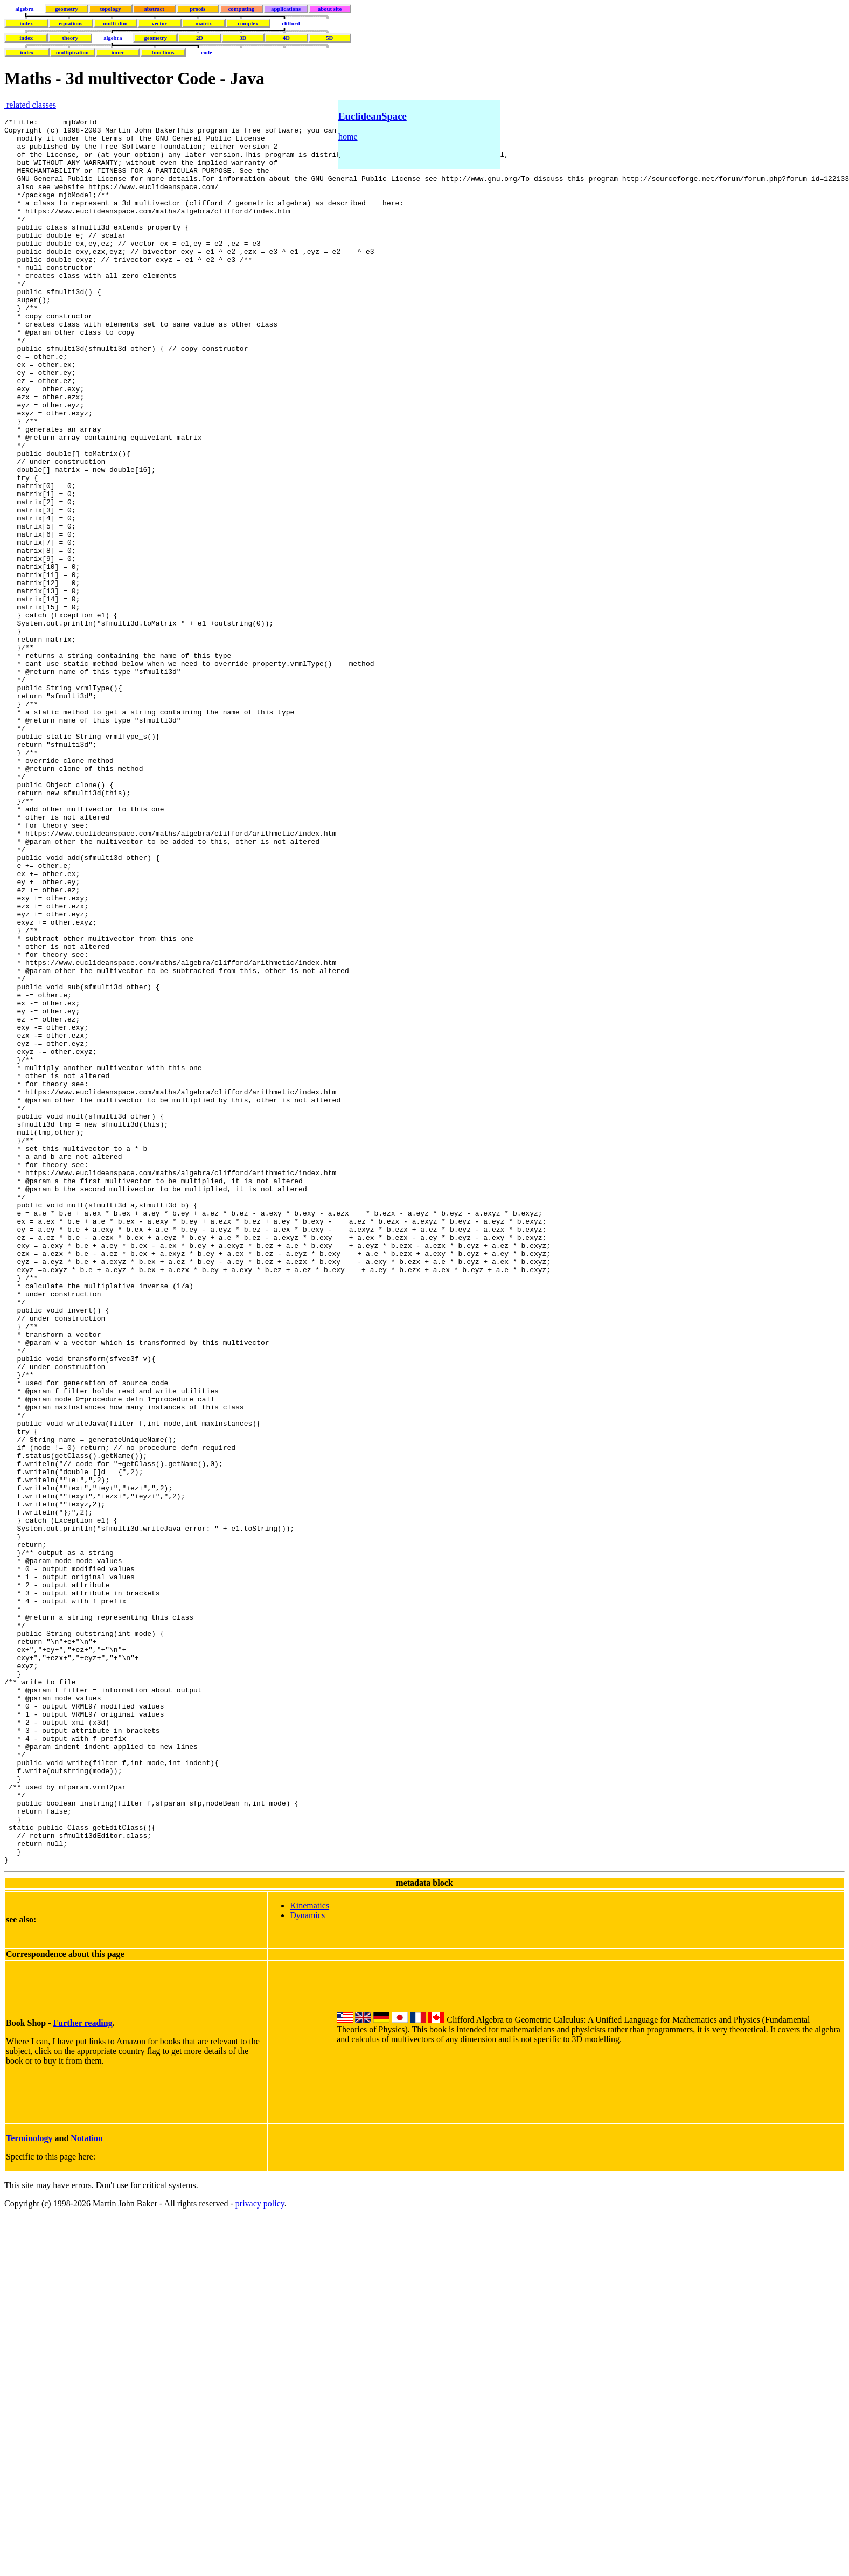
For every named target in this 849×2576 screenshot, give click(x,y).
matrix (203, 23)
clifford (291, 23)
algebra (24, 9)
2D (199, 38)
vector (159, 23)
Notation (87, 2487)
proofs (197, 9)
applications (286, 9)
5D (329, 38)
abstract (154, 9)
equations (70, 23)
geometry (66, 9)
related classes (30, 104)
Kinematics (309, 2254)
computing (241, 9)
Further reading (83, 2372)
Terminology (29, 2487)
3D (242, 38)
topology (110, 9)
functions (162, 52)
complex (248, 23)
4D (286, 38)
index (26, 23)
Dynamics (307, 2264)
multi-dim (115, 23)
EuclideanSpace (372, 116)
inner (117, 52)
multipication (72, 52)
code (206, 52)
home (348, 136)
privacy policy (259, 2552)
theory (70, 38)
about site (330, 9)
